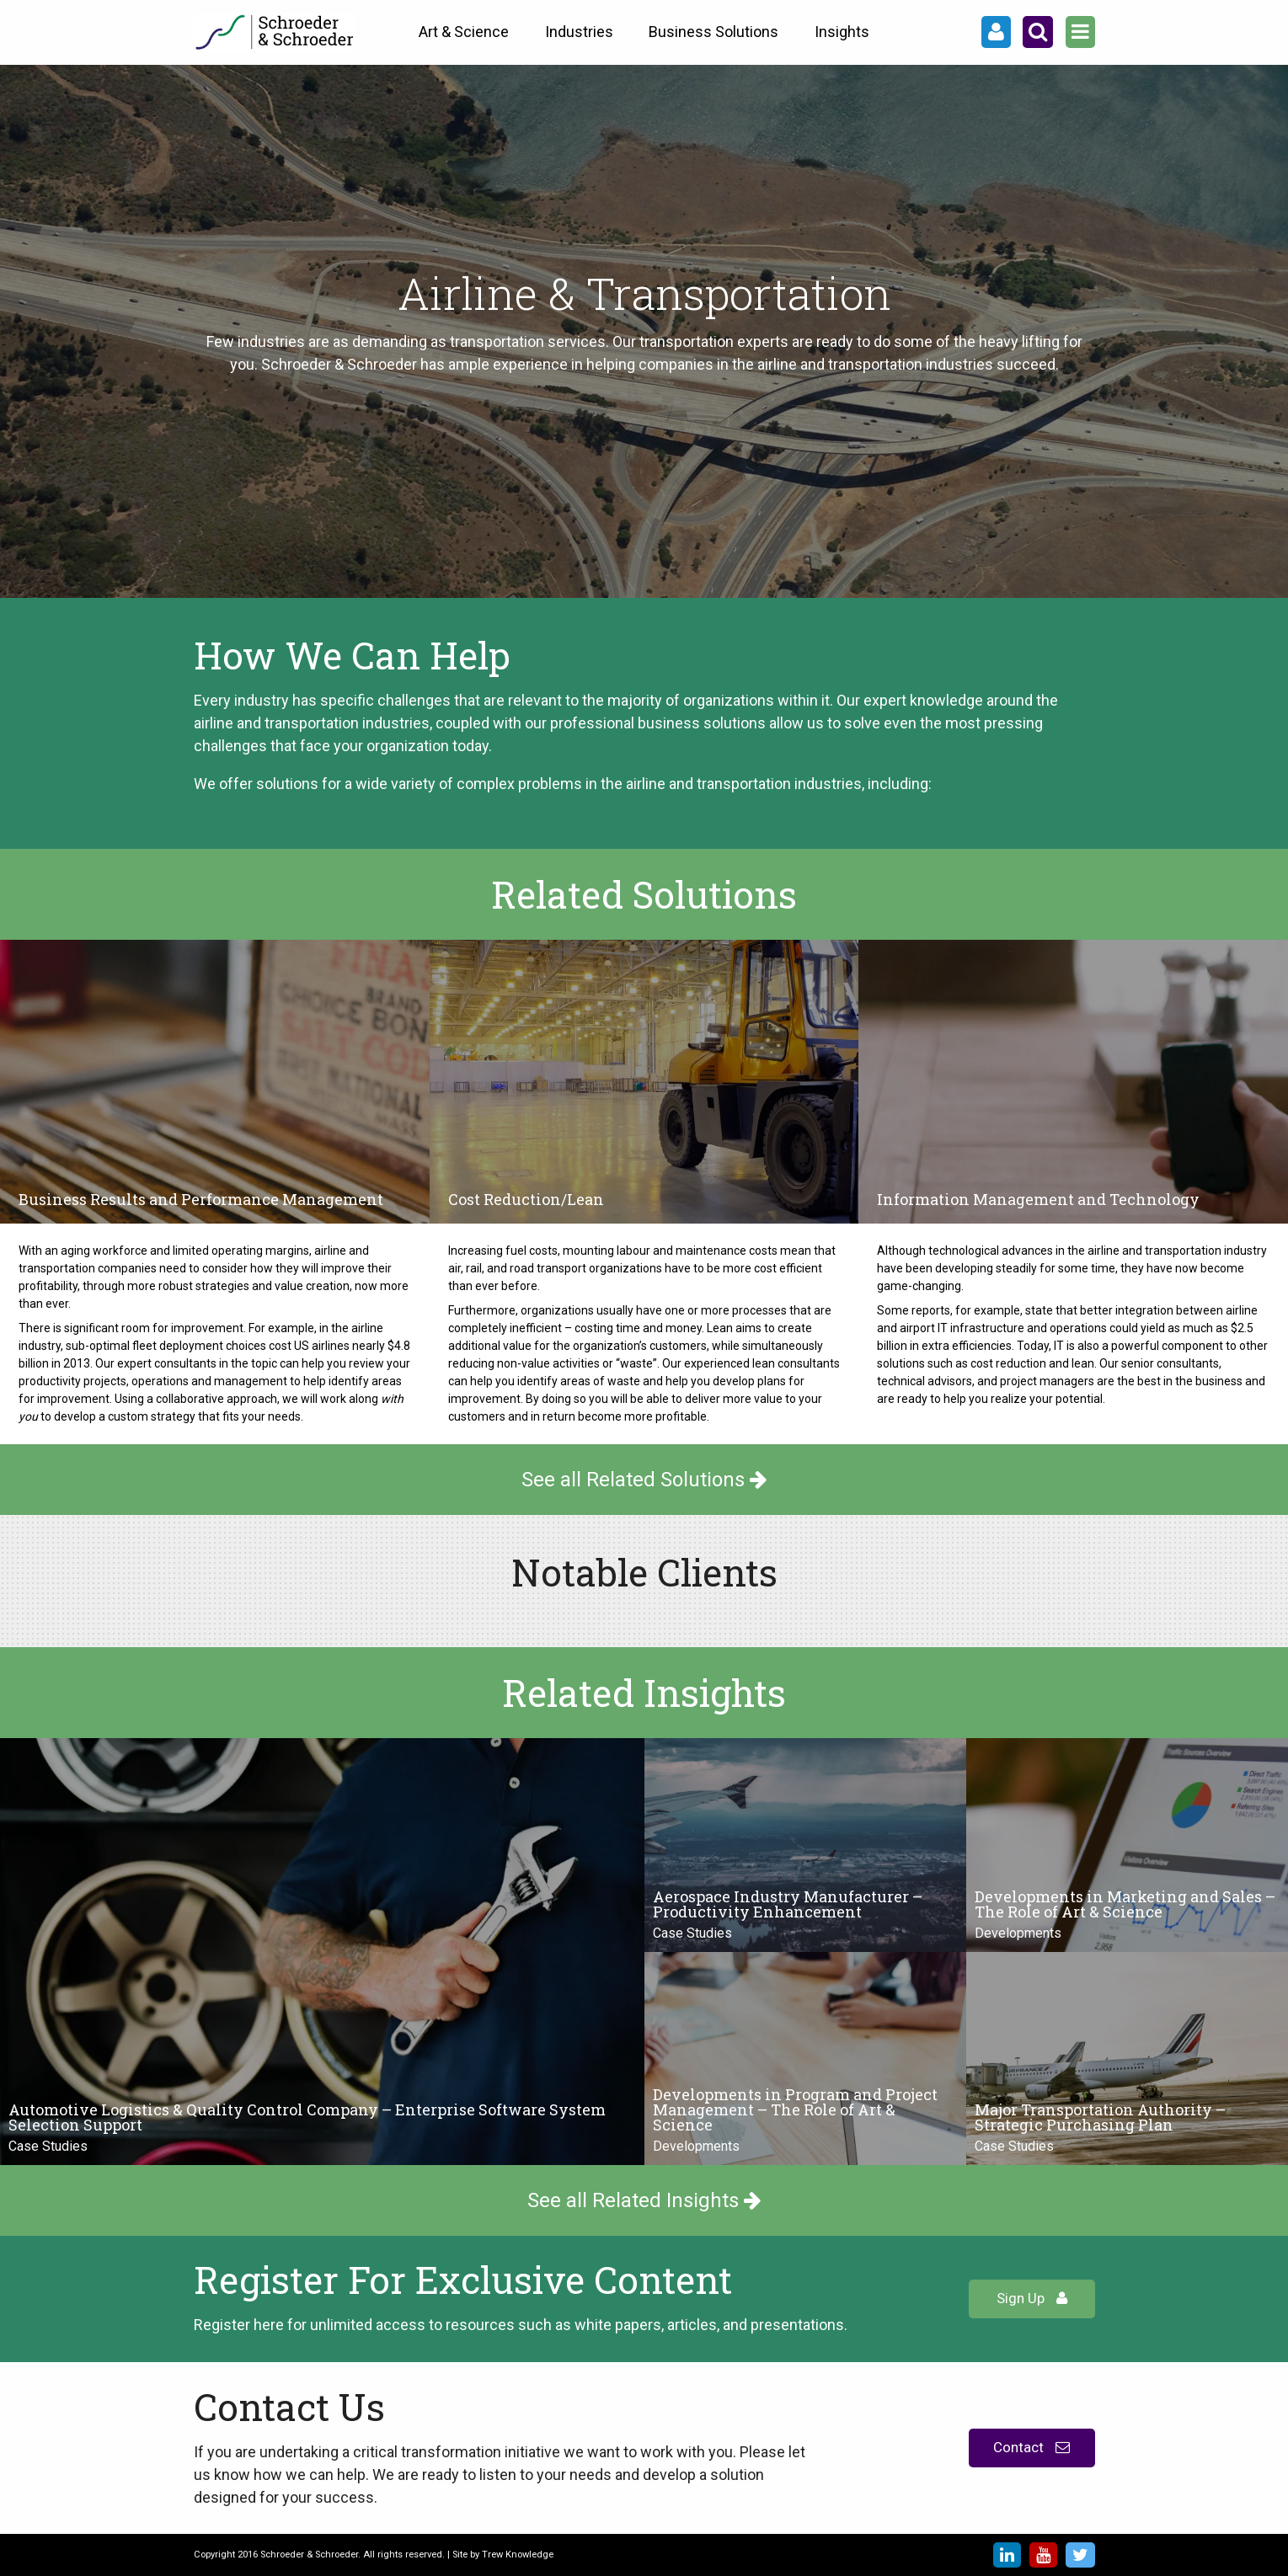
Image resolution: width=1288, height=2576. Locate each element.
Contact (1031, 2447)
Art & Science (464, 31)
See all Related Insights (644, 2200)
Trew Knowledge (517, 2554)
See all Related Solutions (644, 1479)
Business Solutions (713, 31)
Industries (579, 31)
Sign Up (1032, 2298)
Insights (842, 31)
